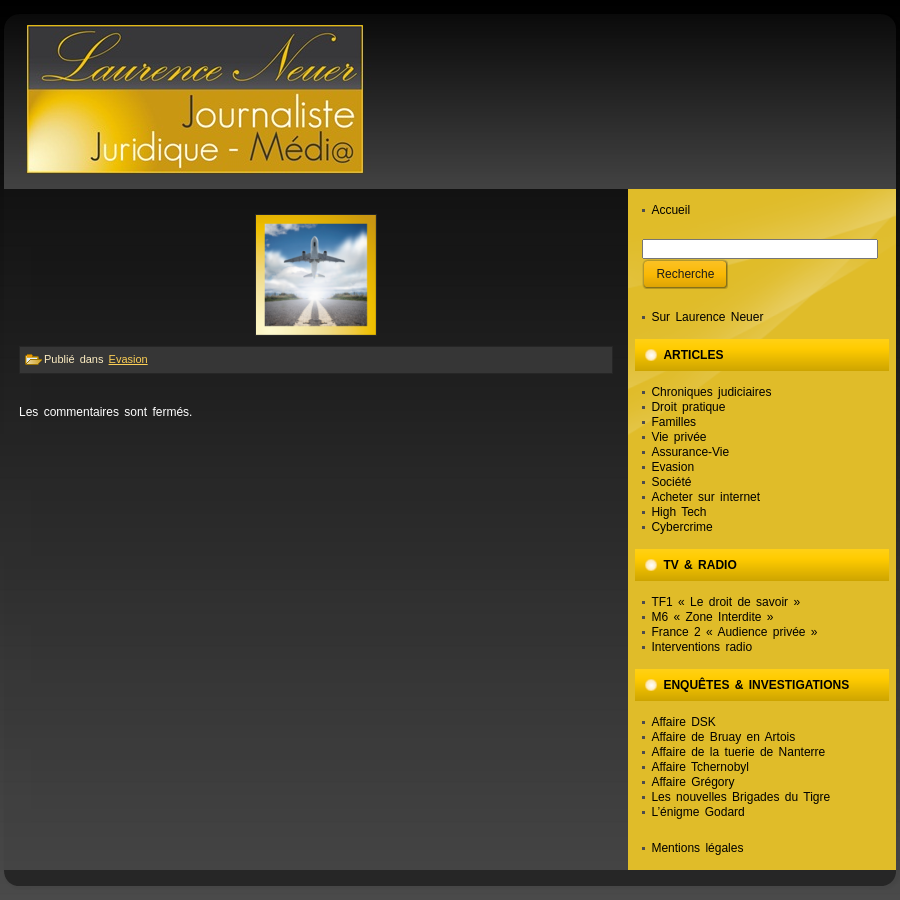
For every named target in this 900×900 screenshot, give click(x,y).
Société (671, 482)
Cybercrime (681, 527)
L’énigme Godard (697, 812)
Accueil (670, 210)
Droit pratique (688, 407)
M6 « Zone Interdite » (712, 617)
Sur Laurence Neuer (707, 317)
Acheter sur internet (705, 497)
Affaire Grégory (692, 782)
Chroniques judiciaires (711, 392)
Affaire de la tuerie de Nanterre (738, 752)
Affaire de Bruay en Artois (723, 737)
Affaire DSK (683, 722)
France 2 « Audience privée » (734, 632)
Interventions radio (701, 647)
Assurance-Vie (690, 452)
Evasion (128, 359)
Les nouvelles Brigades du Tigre (740, 797)
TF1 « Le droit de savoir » (725, 602)
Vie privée (678, 437)
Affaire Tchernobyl (700, 767)
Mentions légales (697, 848)
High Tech (678, 512)
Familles (673, 422)
